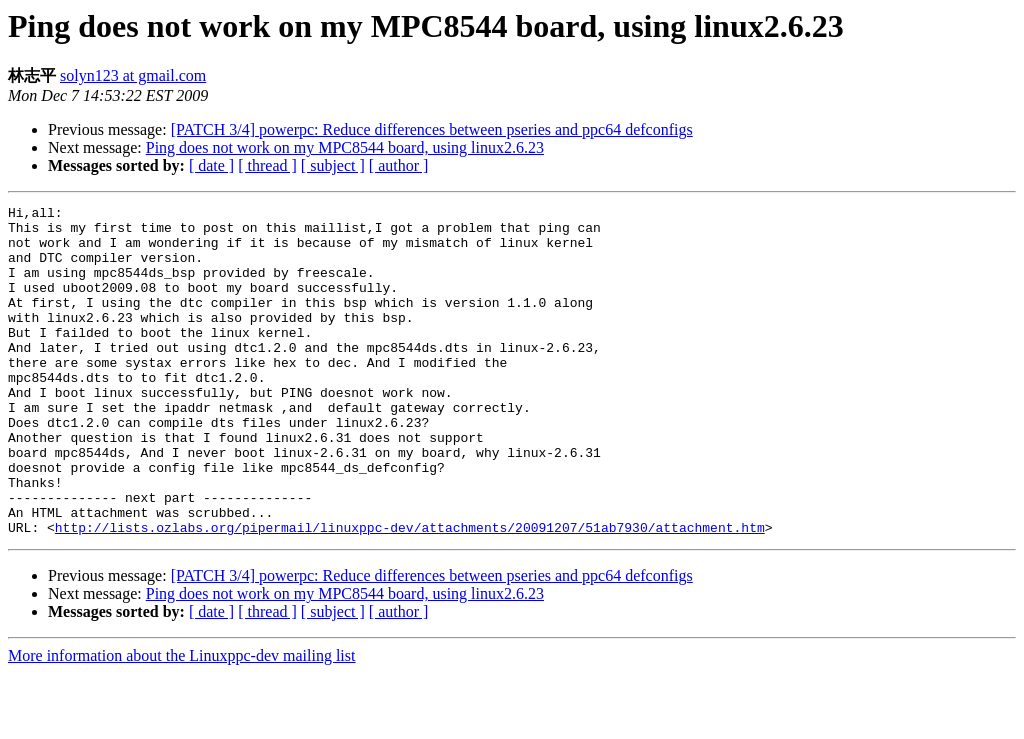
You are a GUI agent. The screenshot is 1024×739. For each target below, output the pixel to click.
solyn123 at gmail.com (133, 75)
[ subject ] (333, 165)
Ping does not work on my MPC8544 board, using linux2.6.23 (345, 147)
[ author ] (399, 165)
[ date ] (211, 165)
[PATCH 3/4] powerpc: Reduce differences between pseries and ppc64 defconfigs (432, 129)
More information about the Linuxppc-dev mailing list (181, 721)
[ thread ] (267, 165)
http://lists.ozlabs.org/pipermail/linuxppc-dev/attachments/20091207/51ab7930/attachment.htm (410, 593)
